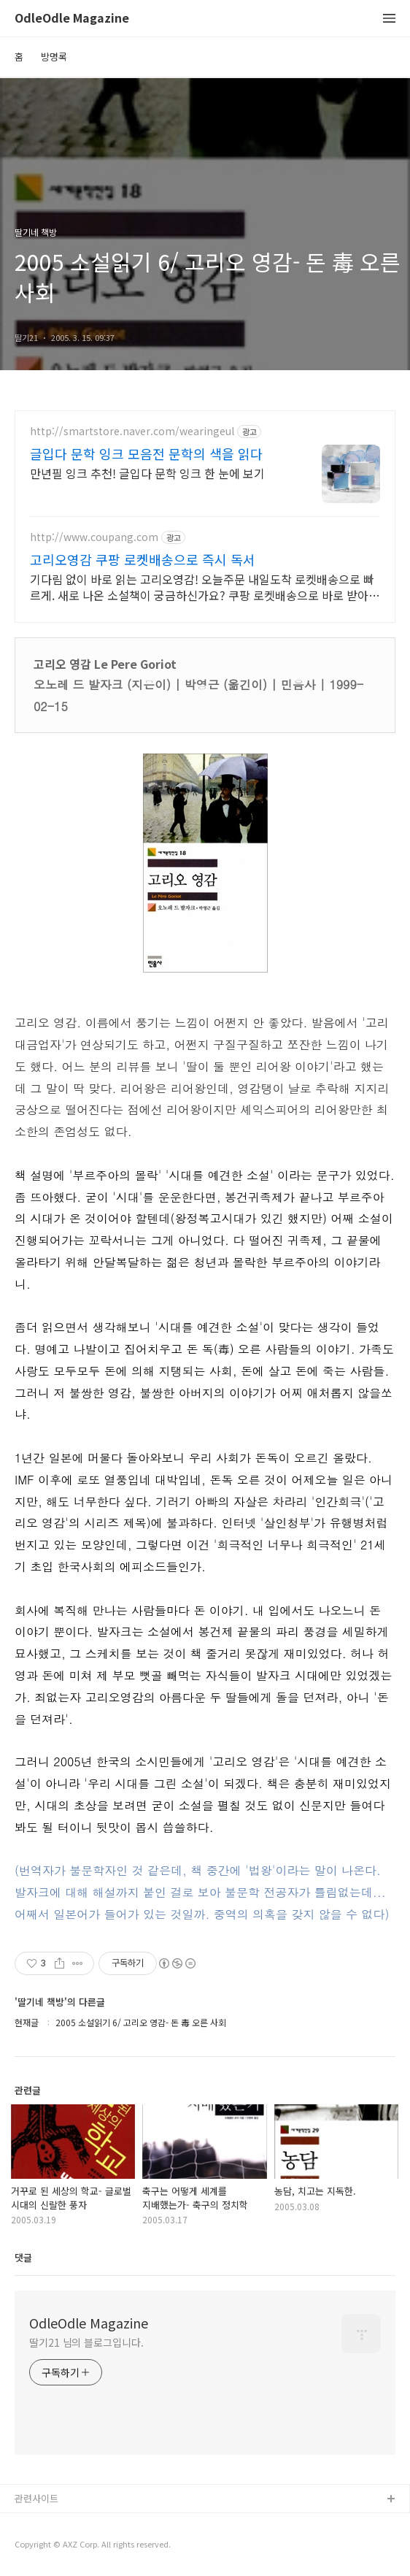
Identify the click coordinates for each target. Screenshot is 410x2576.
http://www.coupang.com (94, 537)
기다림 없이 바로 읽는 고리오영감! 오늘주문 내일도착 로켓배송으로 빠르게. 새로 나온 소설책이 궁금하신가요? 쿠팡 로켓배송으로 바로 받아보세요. (204, 586)
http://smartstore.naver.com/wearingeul (132, 431)
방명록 (54, 57)
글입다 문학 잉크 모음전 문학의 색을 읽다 (146, 453)
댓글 (23, 2257)
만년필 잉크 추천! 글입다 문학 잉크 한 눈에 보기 (147, 472)
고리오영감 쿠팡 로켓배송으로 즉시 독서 (142, 559)
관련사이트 (36, 2498)
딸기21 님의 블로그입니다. (86, 2342)
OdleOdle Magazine (72, 18)
